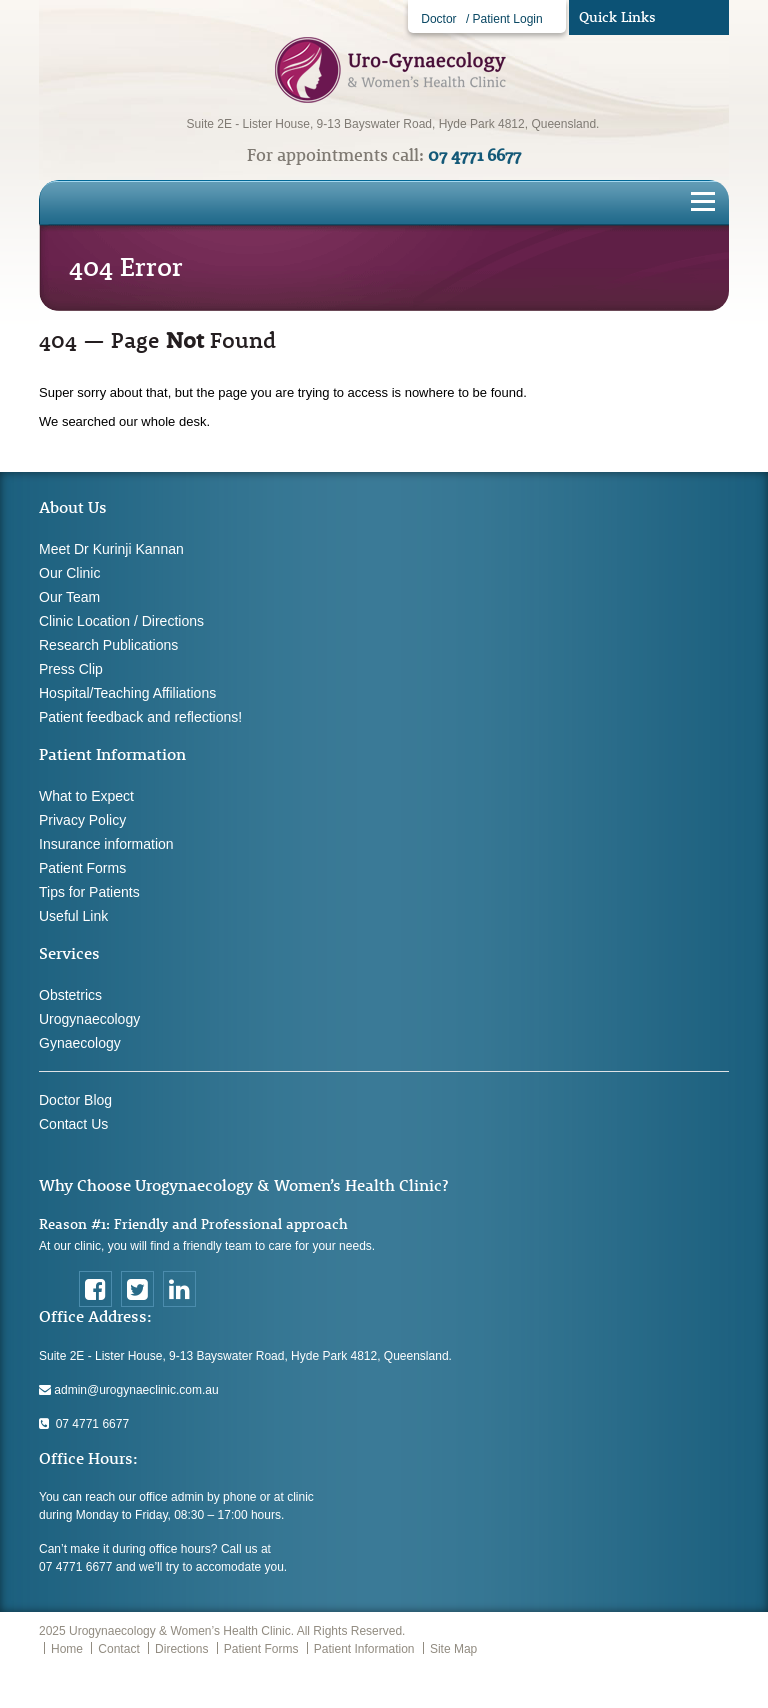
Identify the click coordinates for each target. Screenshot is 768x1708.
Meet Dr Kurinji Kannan (111, 549)
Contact (118, 1649)
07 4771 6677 (84, 1424)
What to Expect (86, 796)
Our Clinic (69, 573)
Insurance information (106, 844)
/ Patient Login (504, 19)
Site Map (453, 1649)
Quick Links (617, 17)
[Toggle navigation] (703, 200)
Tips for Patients (89, 892)
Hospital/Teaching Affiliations (127, 693)
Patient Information (364, 1649)
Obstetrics (70, 995)
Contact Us (73, 1124)
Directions (181, 1649)
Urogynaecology (89, 1019)
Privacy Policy (82, 820)
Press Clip (71, 669)
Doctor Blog (75, 1100)
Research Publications (108, 645)
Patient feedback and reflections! (140, 717)
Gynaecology (80, 1043)
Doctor (438, 19)
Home (67, 1649)
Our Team (69, 597)
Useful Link (73, 916)
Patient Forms (82, 868)
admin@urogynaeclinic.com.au (129, 1390)
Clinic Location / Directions (121, 621)
